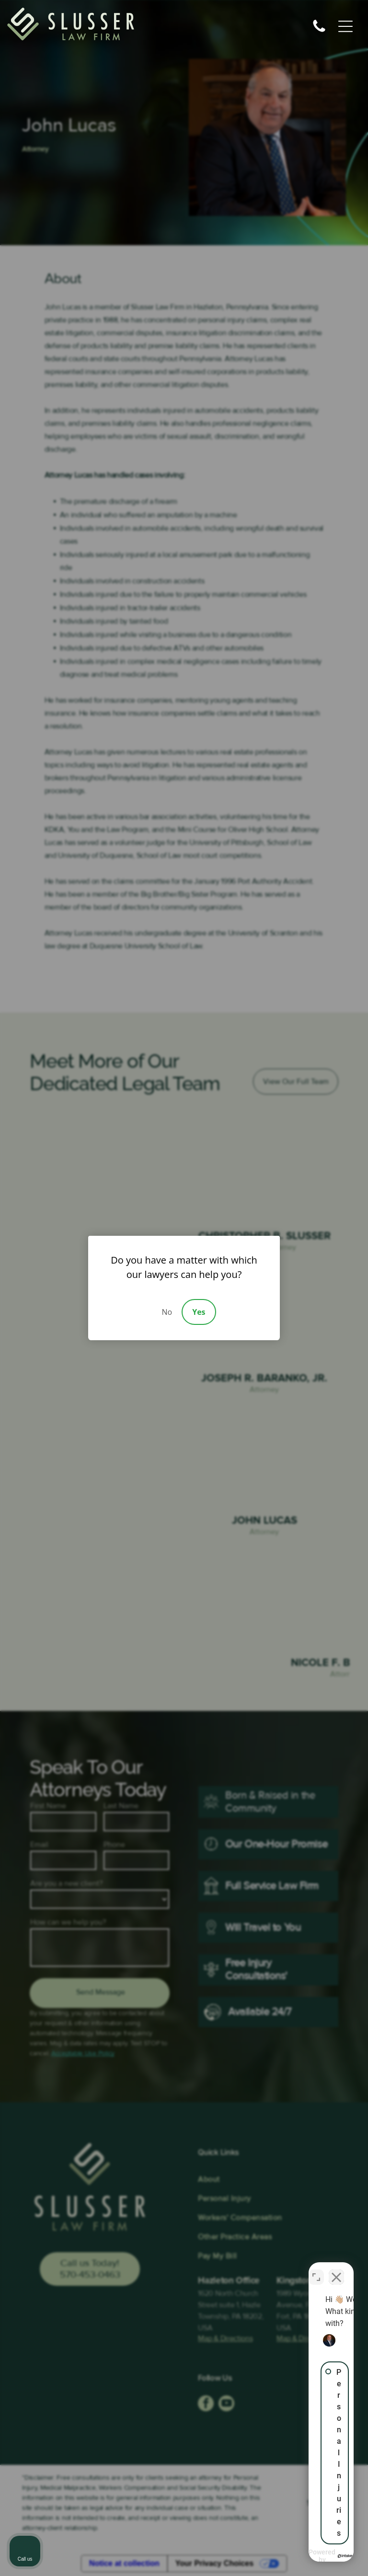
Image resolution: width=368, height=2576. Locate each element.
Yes (198, 1312)
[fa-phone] (319, 31)
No (166, 1312)
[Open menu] (345, 26)
